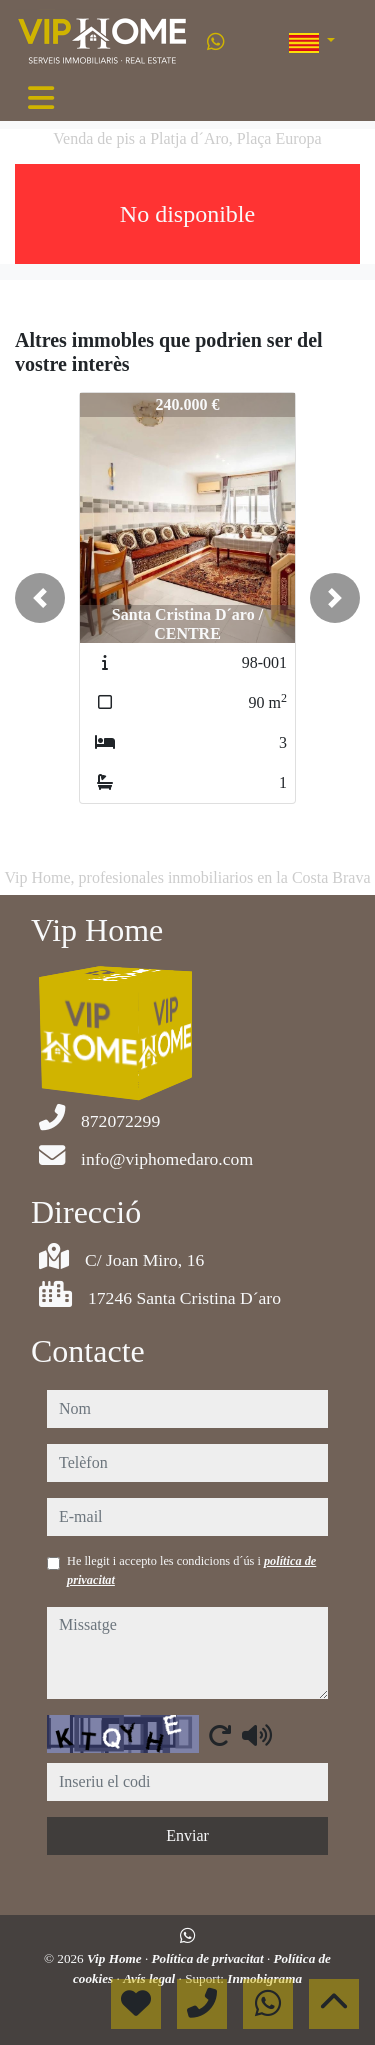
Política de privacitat (209, 1958)
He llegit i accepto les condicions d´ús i (191, 1570)
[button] (40, 598)
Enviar (187, 1835)
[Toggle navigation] (41, 98)
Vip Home (116, 1958)
